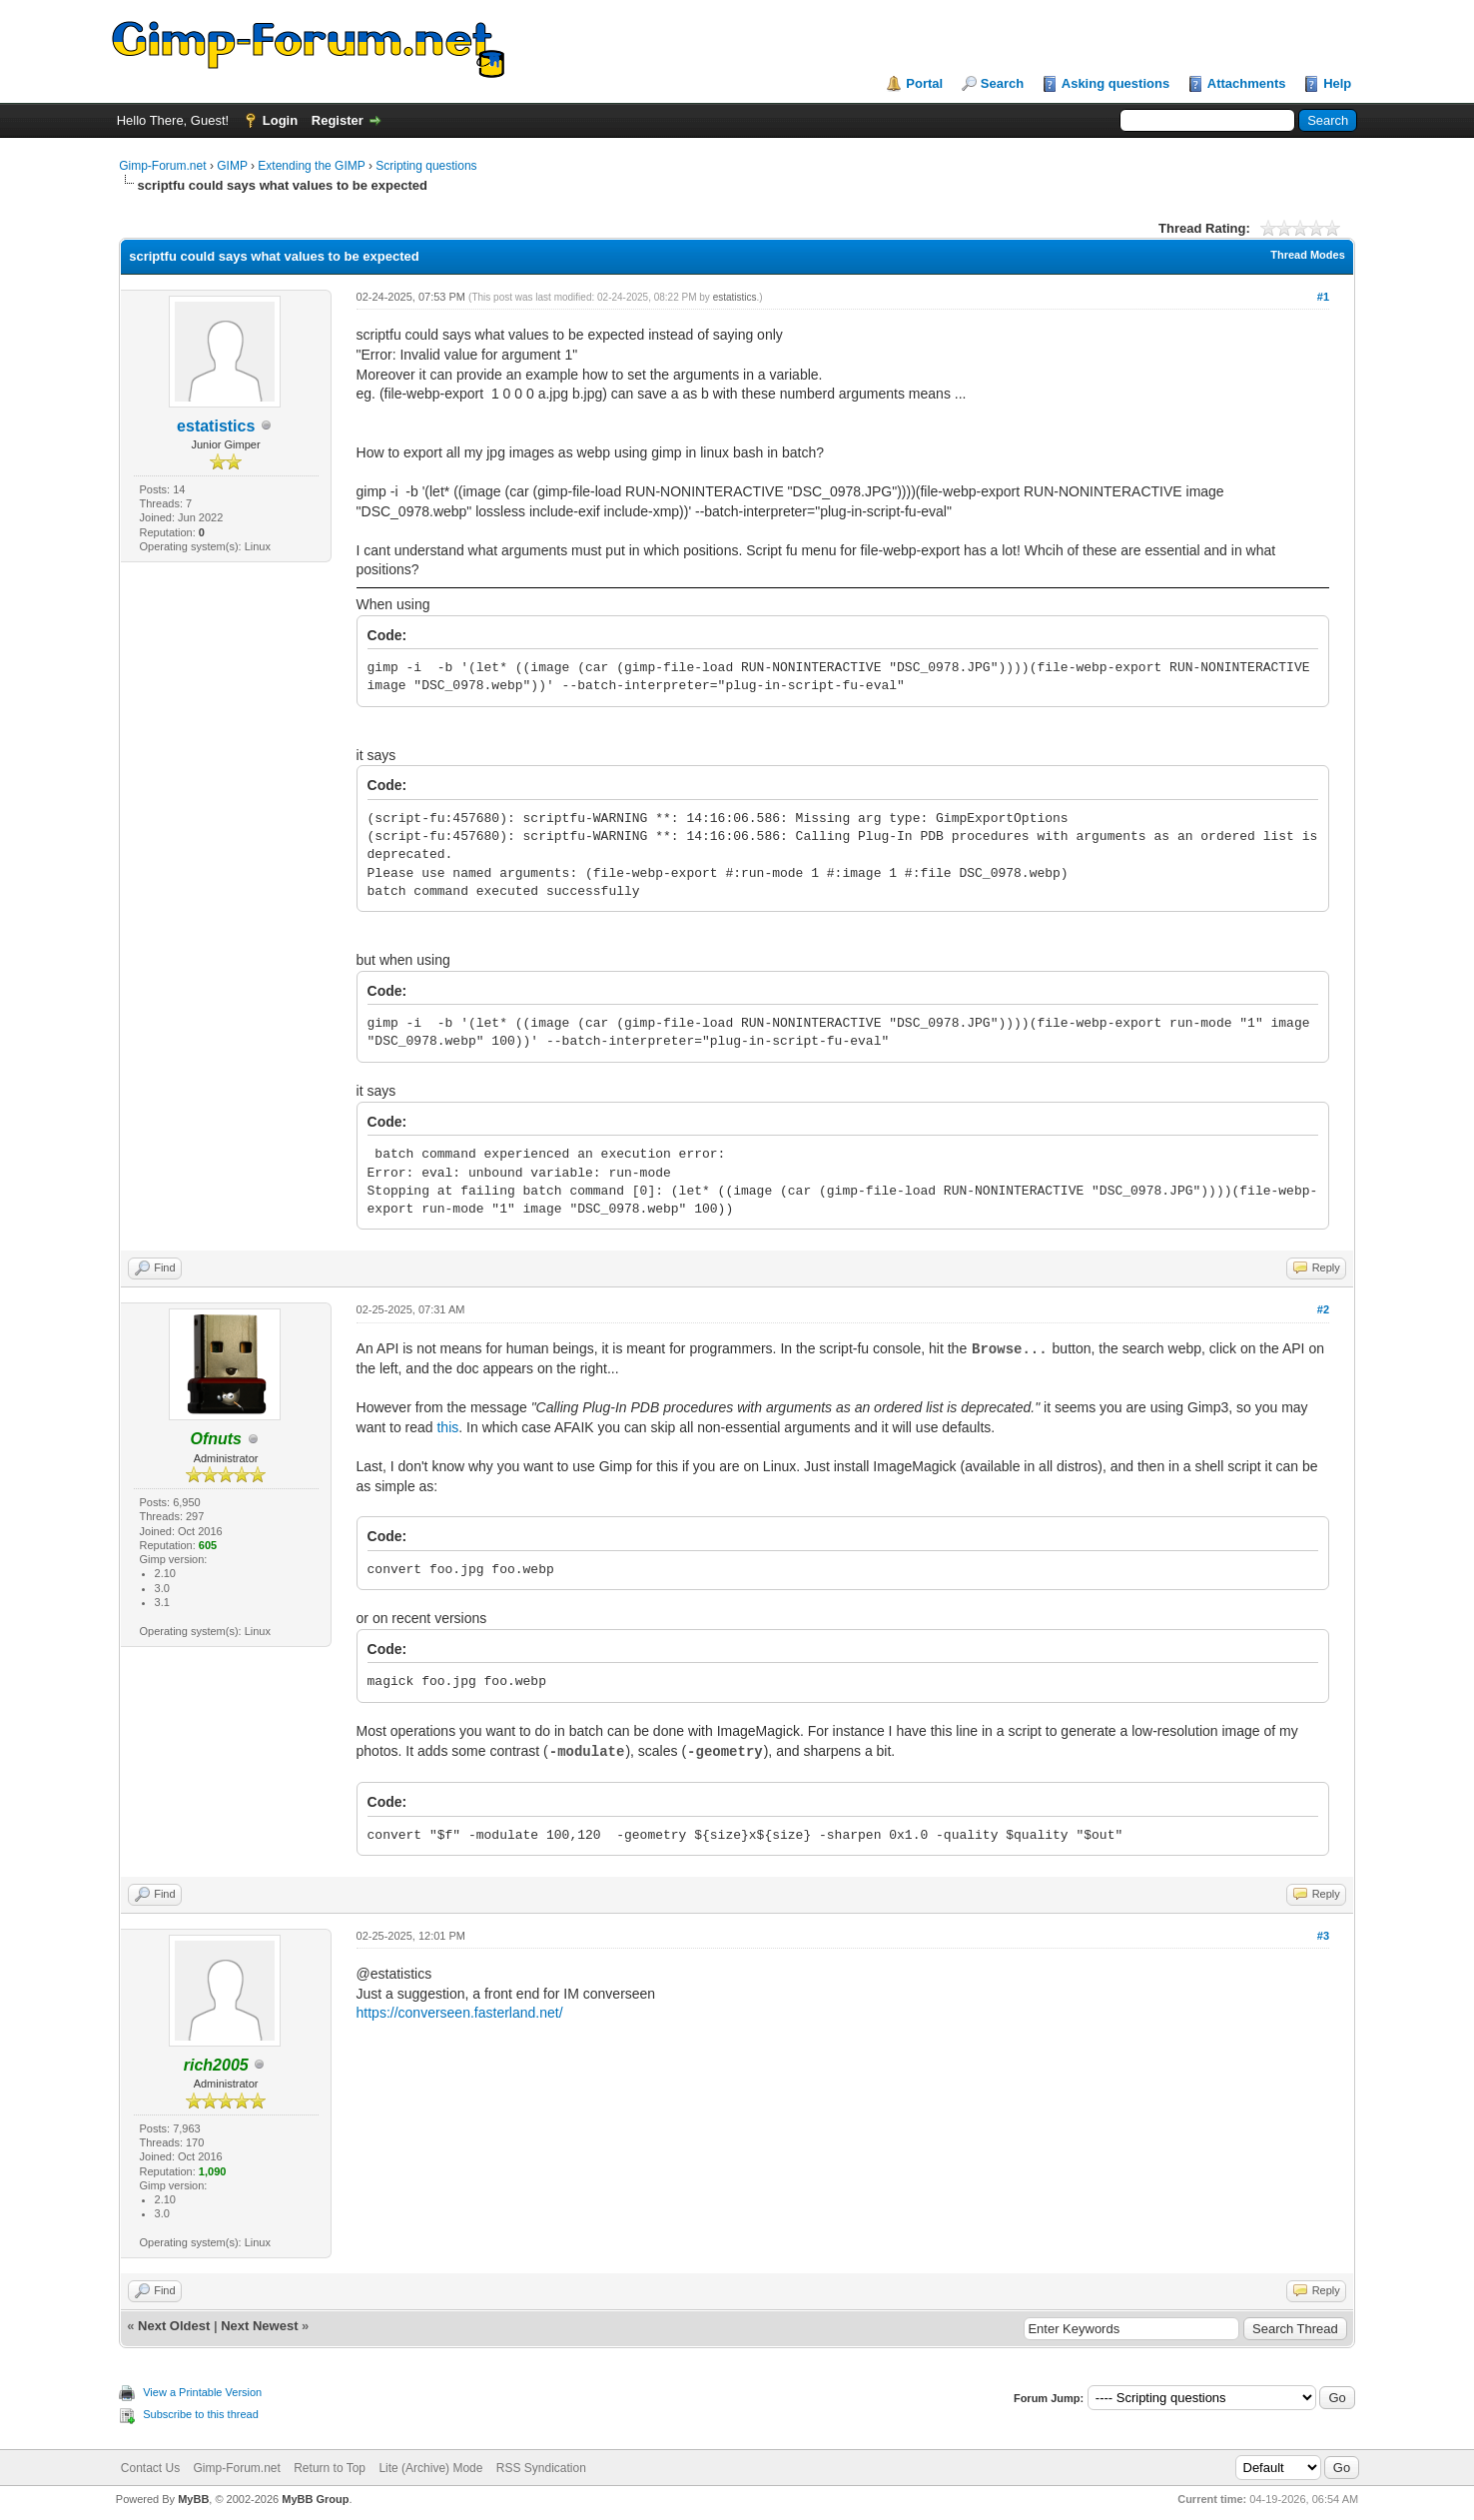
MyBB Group (315, 2499)
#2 (1323, 1309)
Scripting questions (425, 166)
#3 (1323, 1936)
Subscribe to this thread (201, 2414)
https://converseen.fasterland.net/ (460, 2013)
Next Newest (259, 2325)
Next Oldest (174, 2325)
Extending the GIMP (311, 166)
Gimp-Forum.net (162, 166)
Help (1337, 83)
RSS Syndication (541, 2468)
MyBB (193, 2499)
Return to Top (330, 2468)
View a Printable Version (202, 2392)
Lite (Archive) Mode (430, 2468)
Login (280, 120)
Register (338, 120)
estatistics (216, 426)
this (447, 1427)
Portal (924, 83)
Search (1002, 83)
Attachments (1246, 83)
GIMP (232, 166)
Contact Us (150, 2468)
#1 (1323, 297)
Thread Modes (1307, 255)
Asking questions (1115, 83)
